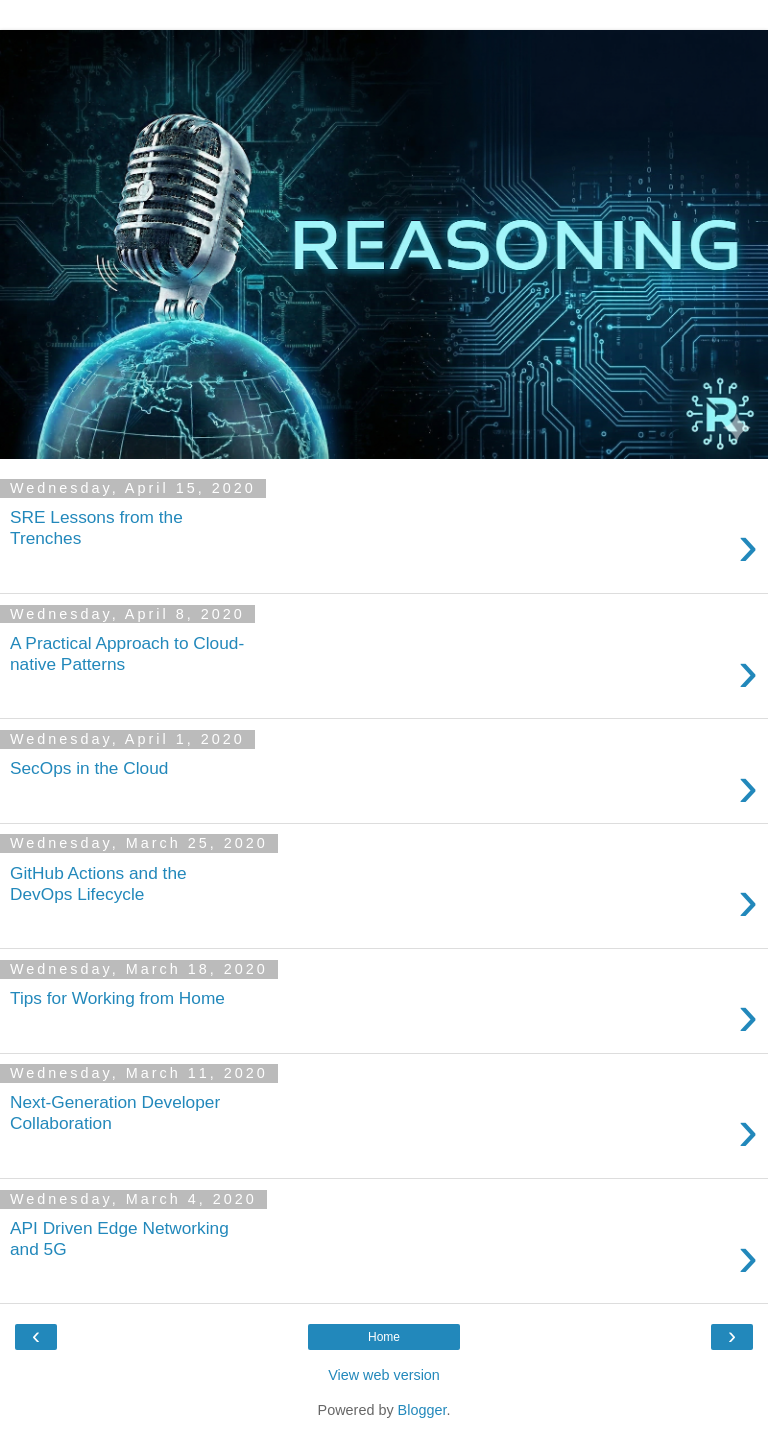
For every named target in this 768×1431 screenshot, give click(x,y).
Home (384, 1337)
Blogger (422, 1410)
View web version (384, 1375)
